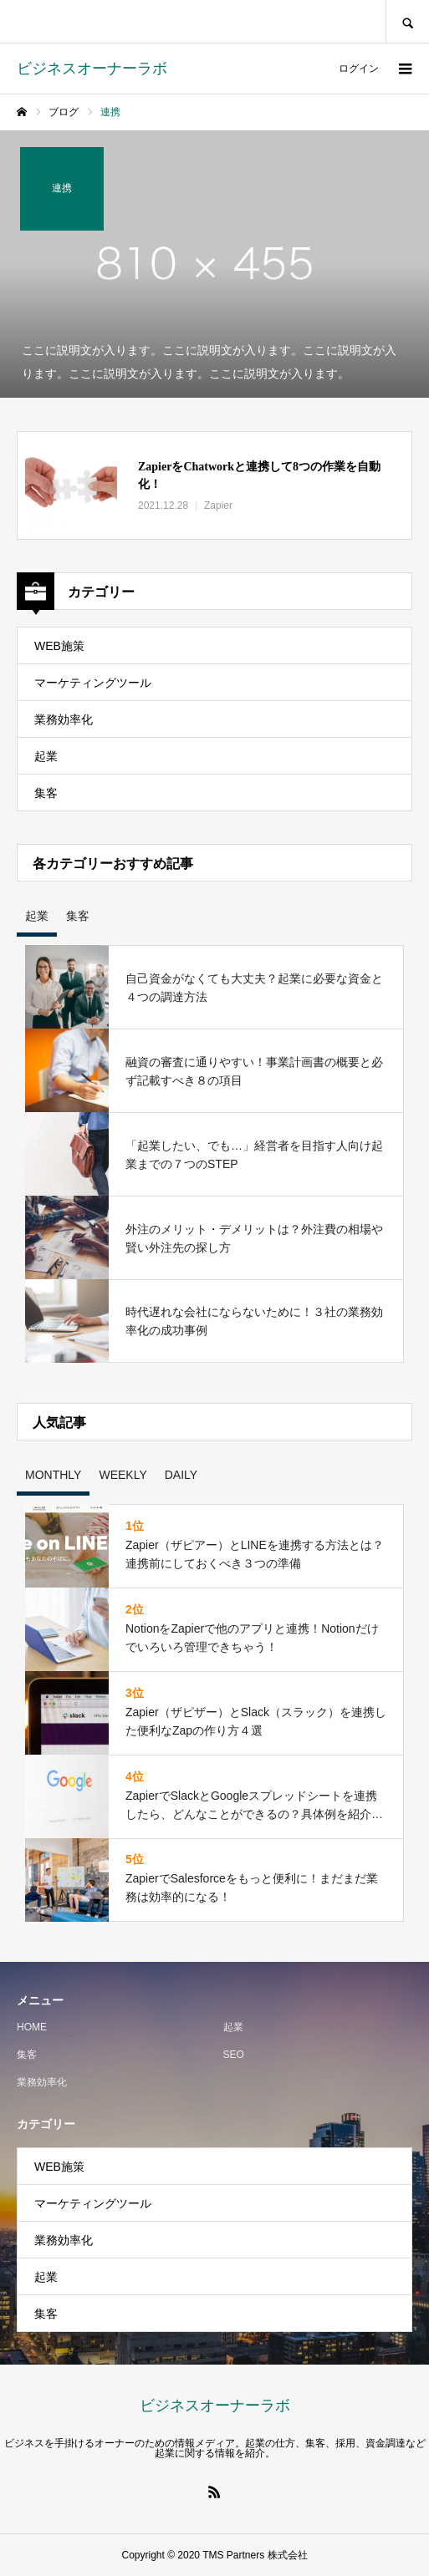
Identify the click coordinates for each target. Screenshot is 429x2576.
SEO (233, 2054)
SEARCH (407, 21)
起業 (46, 756)
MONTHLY (53, 1474)
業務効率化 (63, 719)
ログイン (359, 68)
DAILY (181, 1474)
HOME (32, 2027)
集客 (46, 793)
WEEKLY (122, 1474)
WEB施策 (59, 646)
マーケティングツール (92, 682)
